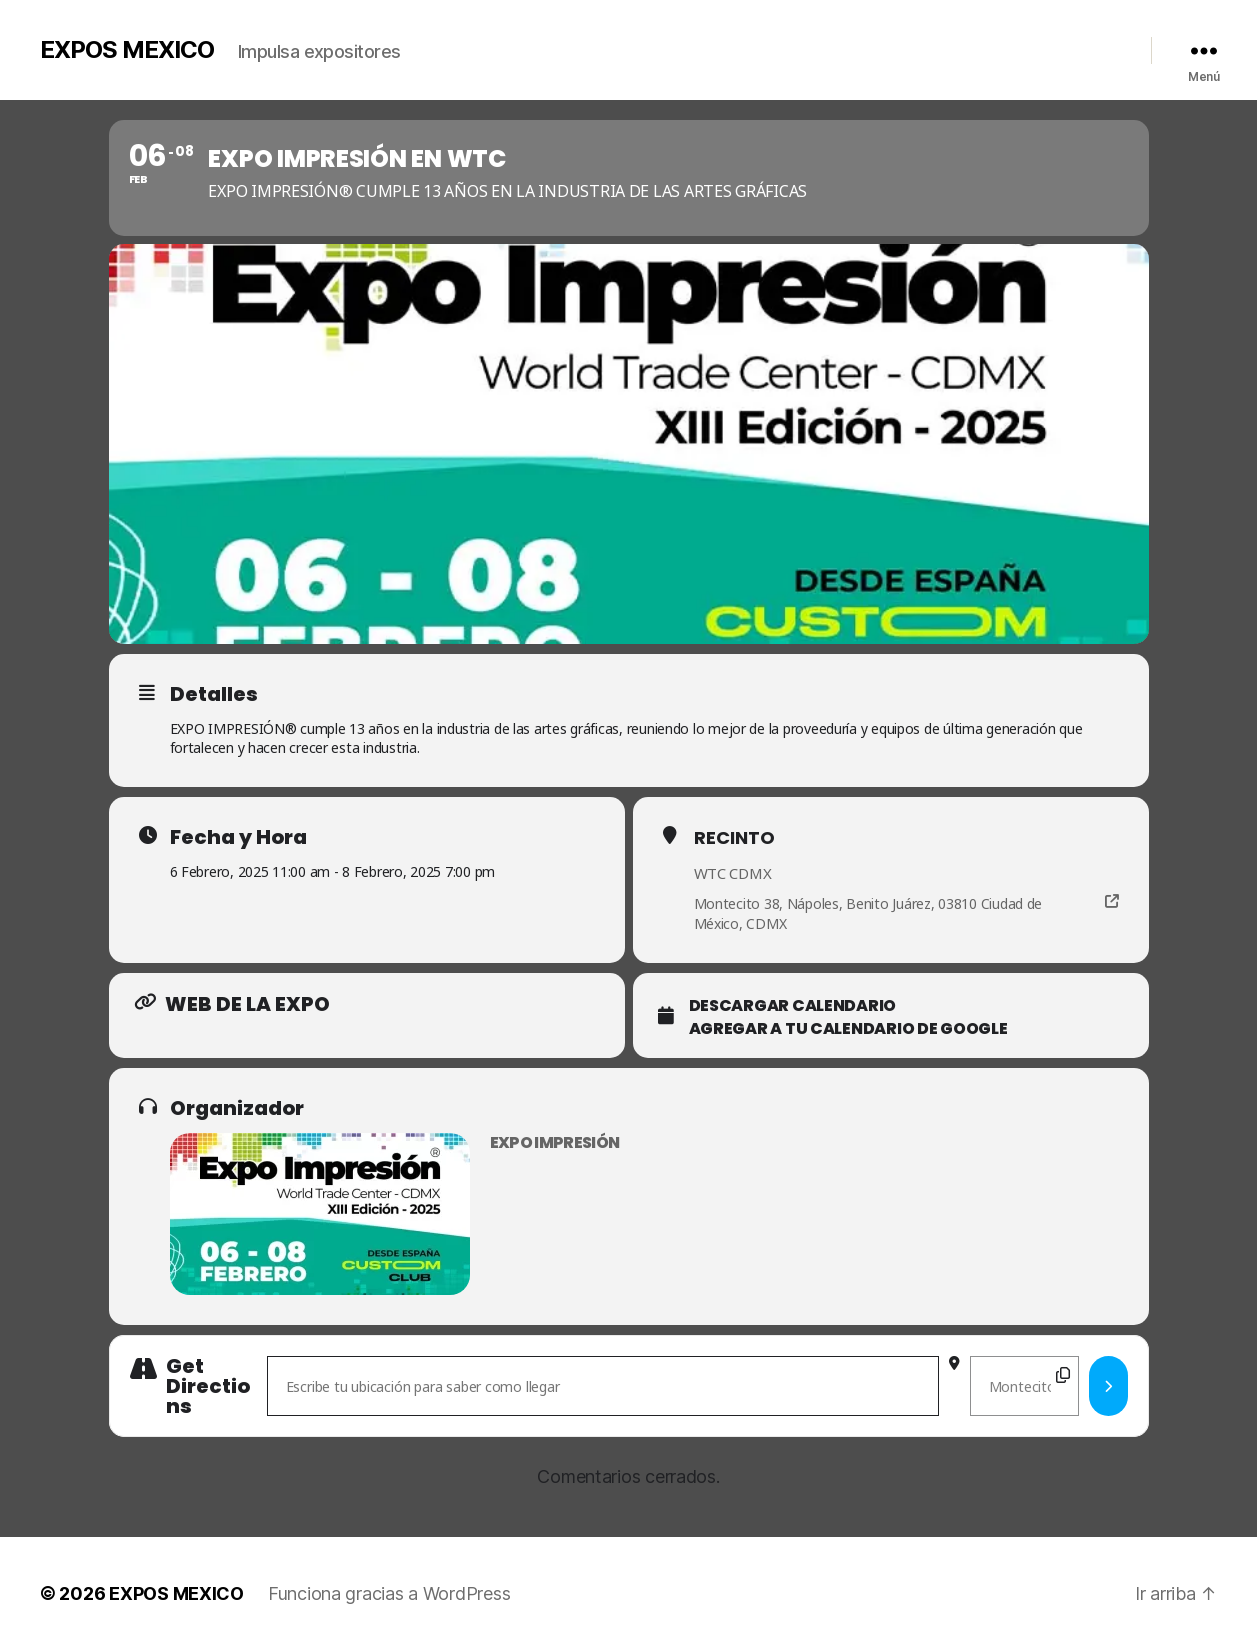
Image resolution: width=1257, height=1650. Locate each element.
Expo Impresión (555, 1142)
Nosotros (734, 45)
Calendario (937, 45)
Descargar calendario (793, 1006)
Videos (864, 45)
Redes (1082, 45)
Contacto (1018, 45)
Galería (802, 45)
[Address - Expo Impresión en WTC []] (603, 1386)
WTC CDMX (733, 873)
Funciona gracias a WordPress (389, 1593)
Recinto (734, 837)
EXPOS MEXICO (127, 50)
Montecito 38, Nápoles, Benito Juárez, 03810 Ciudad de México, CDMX (868, 913)
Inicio (669, 45)
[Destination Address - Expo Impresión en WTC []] (1024, 1386)
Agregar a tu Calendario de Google (848, 1029)
